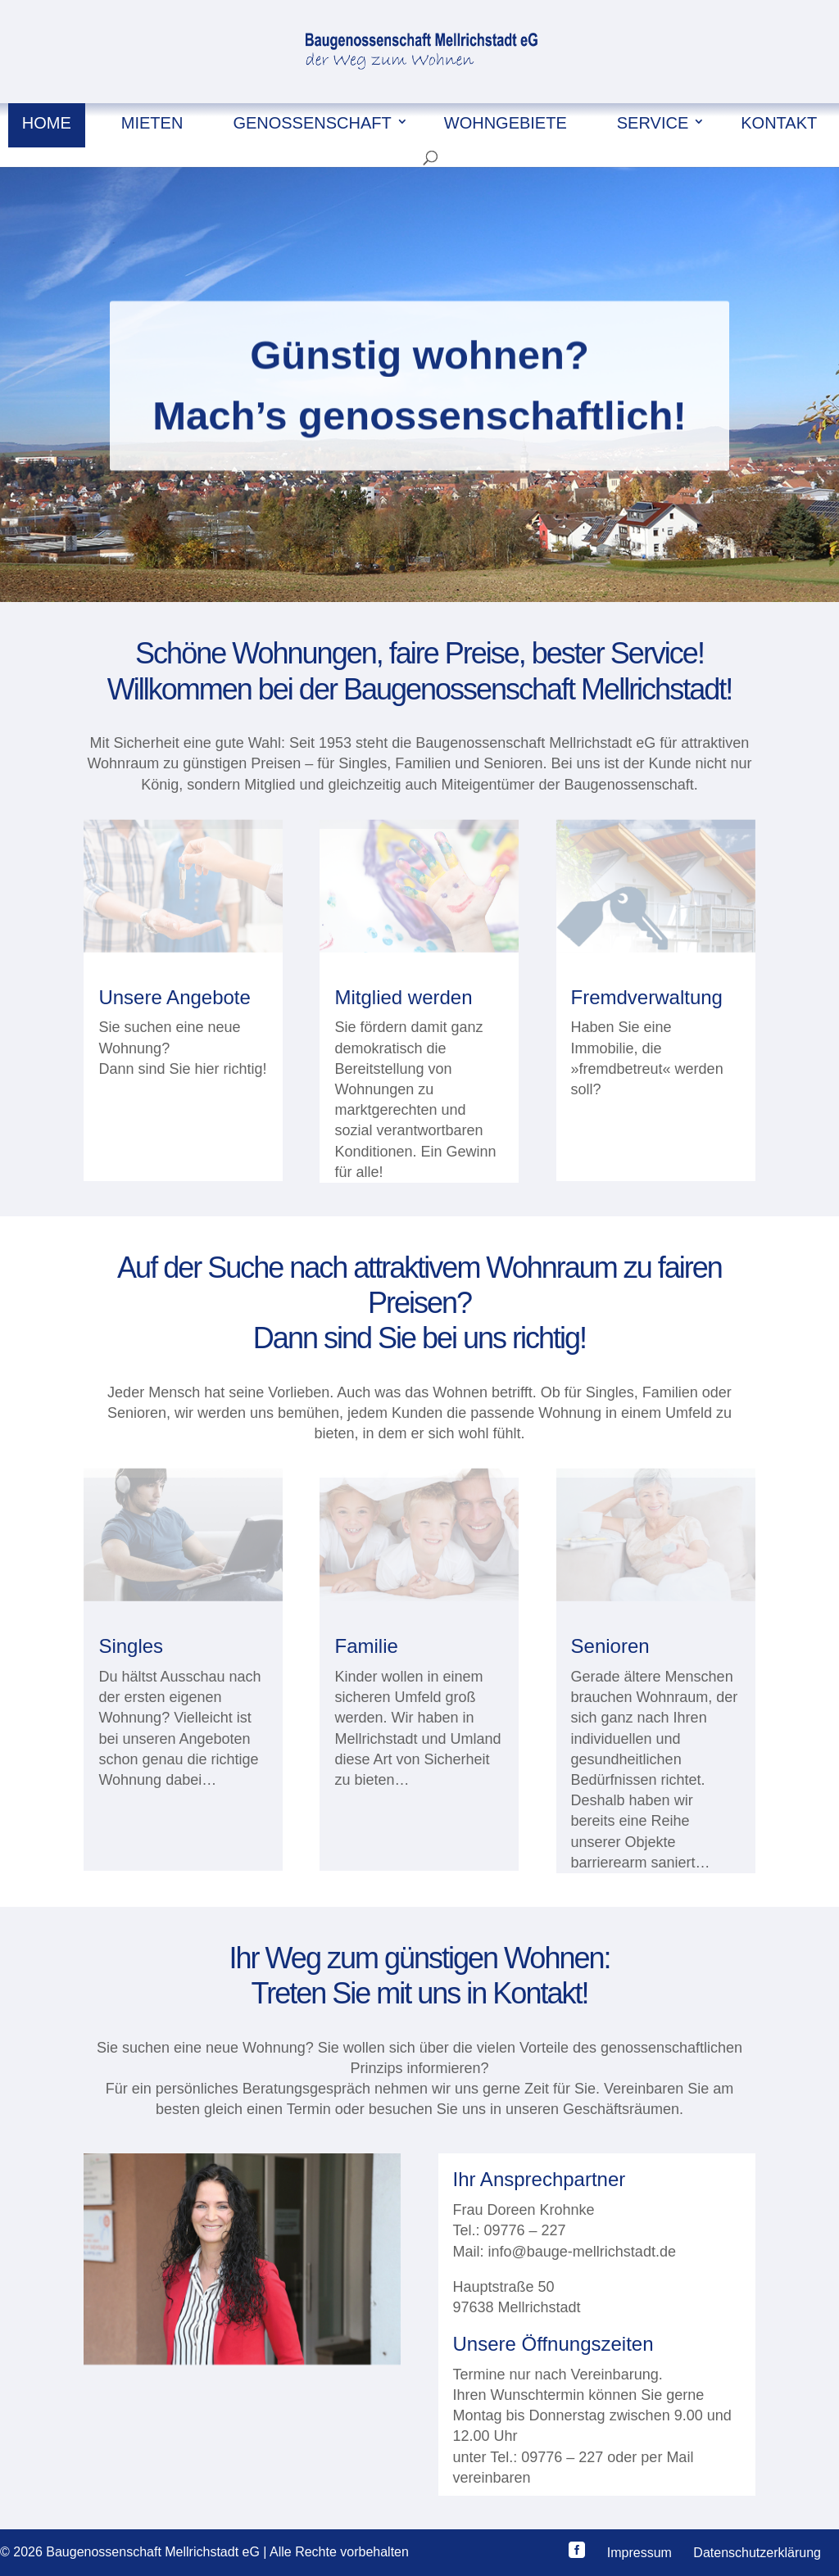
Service (652, 123)
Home (46, 123)
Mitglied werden (403, 997)
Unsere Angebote (174, 997)
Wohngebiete (505, 123)
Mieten (152, 123)
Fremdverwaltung (647, 997)
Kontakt (779, 123)
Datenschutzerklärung (757, 2553)
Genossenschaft (312, 123)
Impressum (639, 2553)
